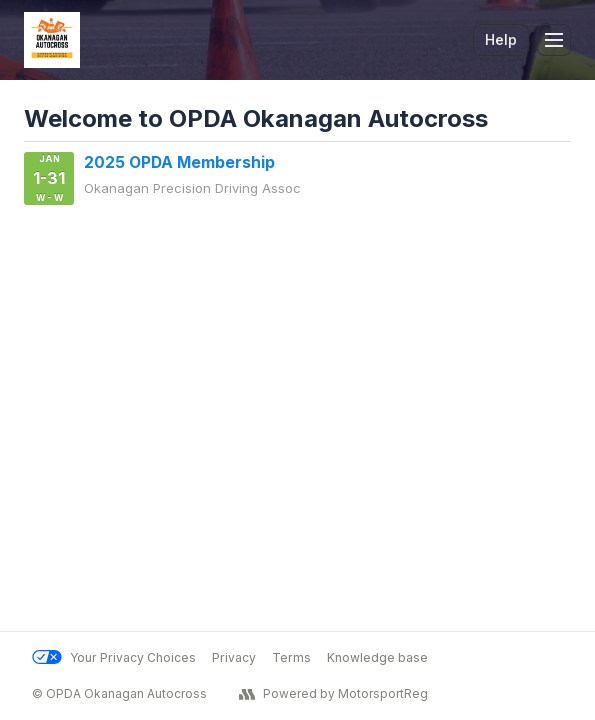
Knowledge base (377, 657)
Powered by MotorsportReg (333, 694)
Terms (291, 657)
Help (501, 39)
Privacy (234, 657)
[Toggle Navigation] (554, 40)
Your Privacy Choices (114, 657)
